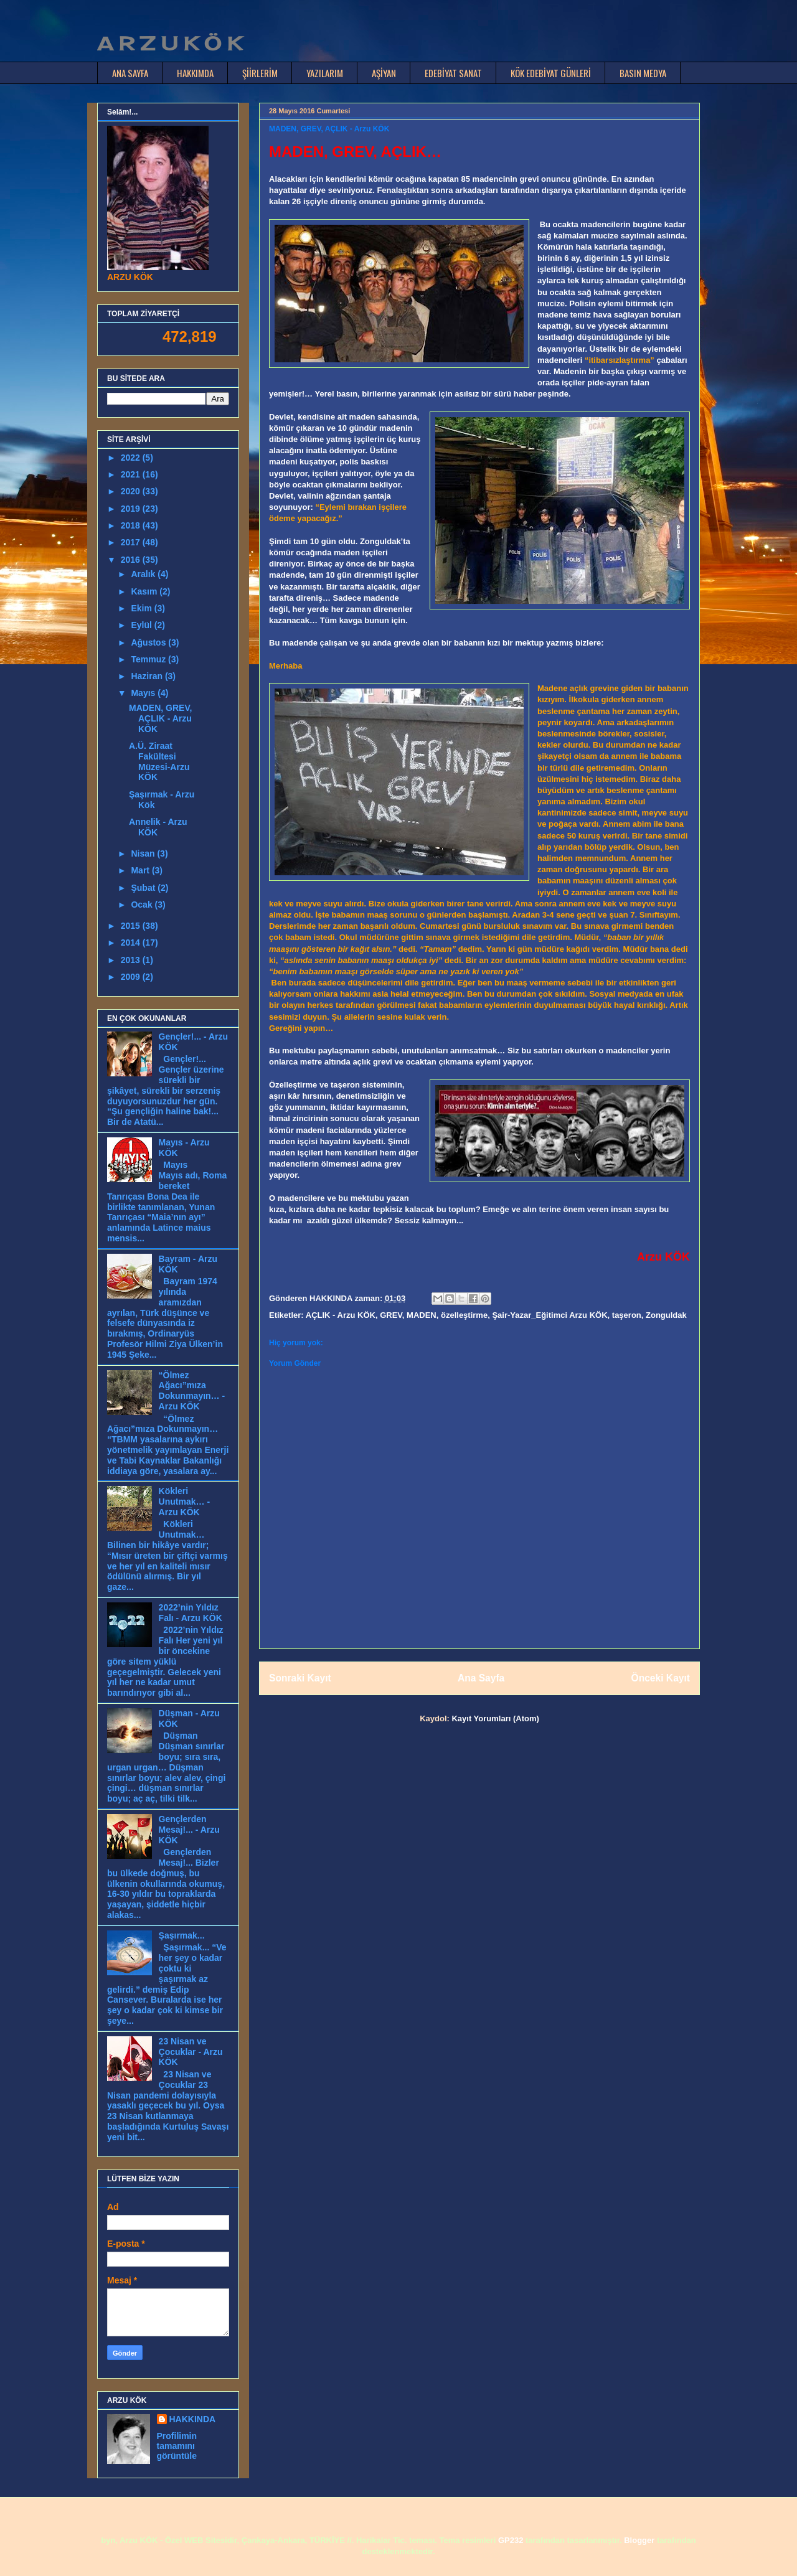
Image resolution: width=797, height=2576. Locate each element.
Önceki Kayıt (660, 1678)
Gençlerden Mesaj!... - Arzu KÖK (189, 1829)
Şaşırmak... (182, 1935)
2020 (132, 491)
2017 (132, 542)
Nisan (144, 853)
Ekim (142, 608)
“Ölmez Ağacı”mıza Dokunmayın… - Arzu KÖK (192, 1390)
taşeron (626, 1315)
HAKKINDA (192, 2419)
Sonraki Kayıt (300, 1678)
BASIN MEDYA (643, 73)
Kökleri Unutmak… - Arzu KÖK (184, 1501)
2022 (132, 458)
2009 (132, 977)
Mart (141, 870)
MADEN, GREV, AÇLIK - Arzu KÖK (160, 718)
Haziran (147, 676)
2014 (132, 942)
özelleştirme (464, 1315)
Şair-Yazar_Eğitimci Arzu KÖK (549, 1315)
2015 (132, 926)
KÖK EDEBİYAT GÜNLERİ (551, 73)
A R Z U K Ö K (169, 43)
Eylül (142, 625)
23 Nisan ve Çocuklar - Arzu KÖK (191, 2051)
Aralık (144, 574)
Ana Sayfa (481, 1678)
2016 (132, 560)
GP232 (510, 2540)
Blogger (639, 2540)
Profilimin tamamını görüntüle (177, 2446)
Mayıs (144, 693)
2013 (132, 960)
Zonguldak (666, 1315)
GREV (391, 1315)
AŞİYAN (384, 73)
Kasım (145, 591)
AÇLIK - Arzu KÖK (340, 1315)
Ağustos (149, 642)
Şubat (144, 888)
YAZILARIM (324, 73)
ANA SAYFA (130, 73)
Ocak (142, 905)
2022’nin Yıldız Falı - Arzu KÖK (190, 1612)
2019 (132, 509)
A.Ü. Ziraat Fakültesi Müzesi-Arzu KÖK (159, 761)
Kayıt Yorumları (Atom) (495, 1718)
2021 (132, 474)
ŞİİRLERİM (260, 73)
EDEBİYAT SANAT (453, 73)
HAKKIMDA (195, 73)
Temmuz (149, 659)
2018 (132, 525)
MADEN (421, 1315)
